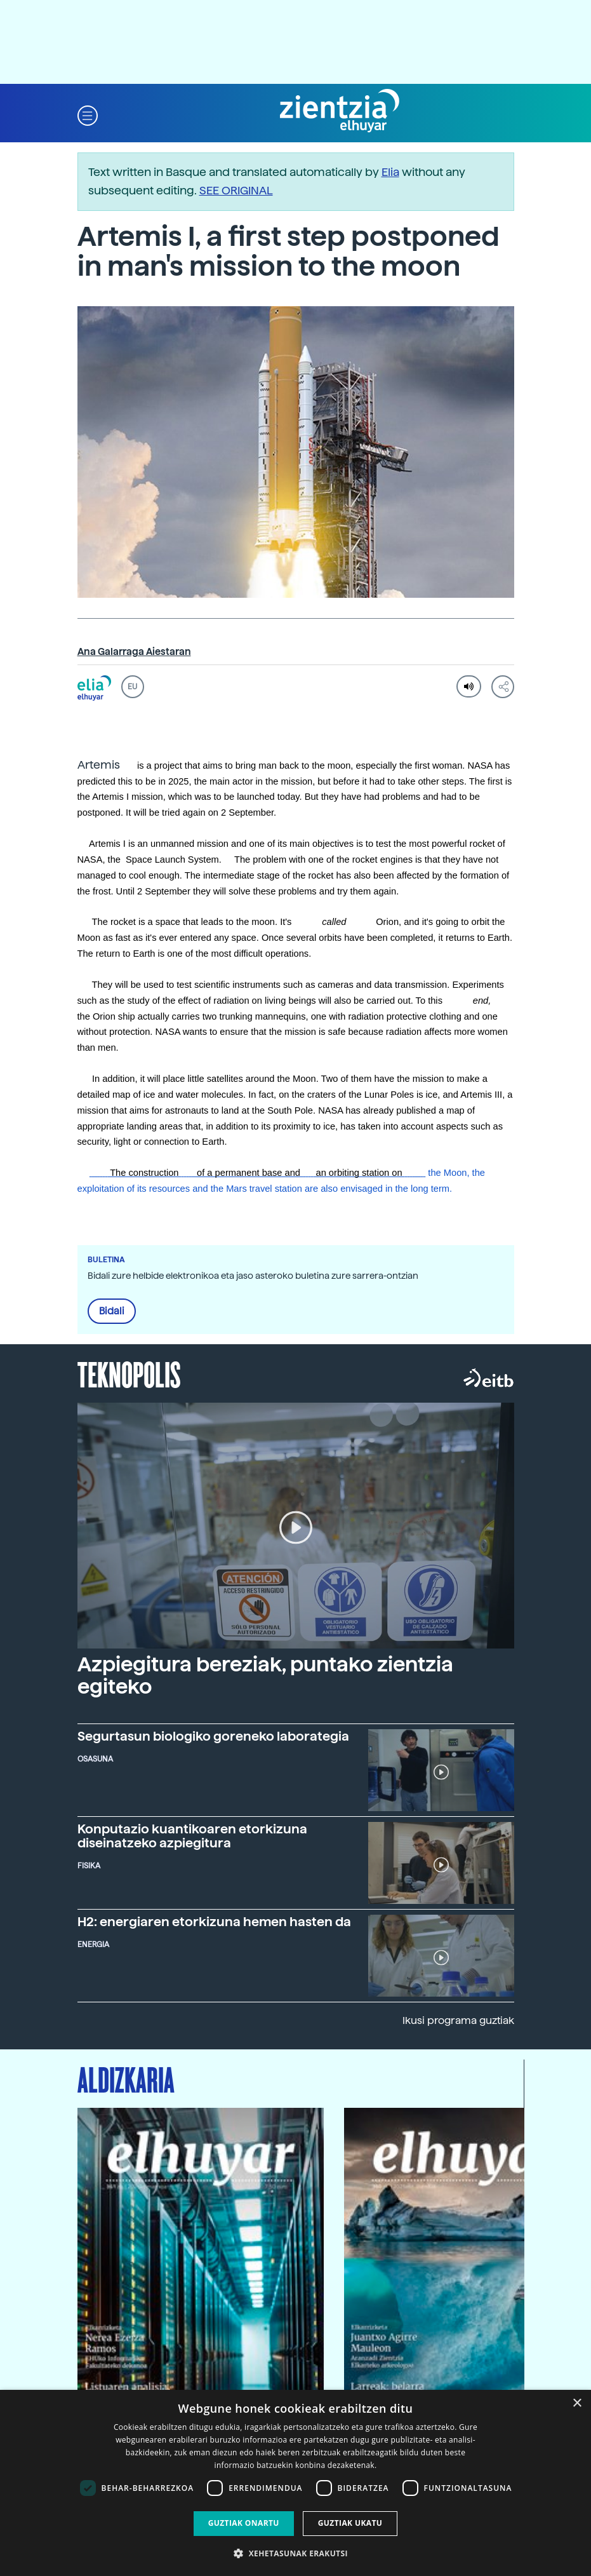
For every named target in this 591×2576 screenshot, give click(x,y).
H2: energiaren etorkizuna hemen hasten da (214, 1921)
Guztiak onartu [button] (243, 2523)
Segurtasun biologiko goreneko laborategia (213, 1736)
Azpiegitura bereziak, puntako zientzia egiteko (265, 1675)
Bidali (111, 1311)
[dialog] (295, 2483)
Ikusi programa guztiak (458, 2020)
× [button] (576, 2403)
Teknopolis (129, 1373)
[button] (87, 114)
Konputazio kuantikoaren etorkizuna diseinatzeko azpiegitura (192, 1836)
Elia (390, 172)
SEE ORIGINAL (236, 190)
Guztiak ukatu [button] (350, 2523)
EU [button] (132, 686)
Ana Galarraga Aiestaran (134, 651)
